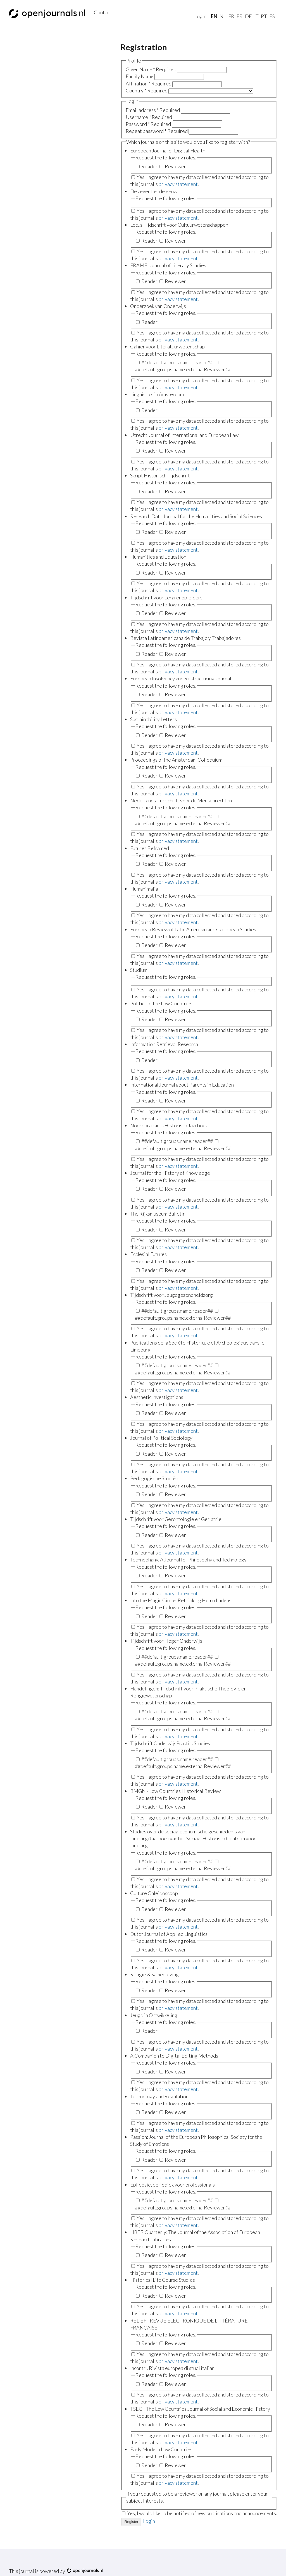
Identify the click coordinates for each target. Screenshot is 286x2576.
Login (200, 16)
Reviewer (172, 166)
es (272, 16)
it (256, 16)
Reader (147, 166)
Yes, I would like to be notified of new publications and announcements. (202, 2513)
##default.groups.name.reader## (175, 362)
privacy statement (178, 184)
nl (223, 16)
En (214, 16)
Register (132, 2522)
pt (264, 16)
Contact (102, 12)
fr (231, 16)
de (248, 16)
